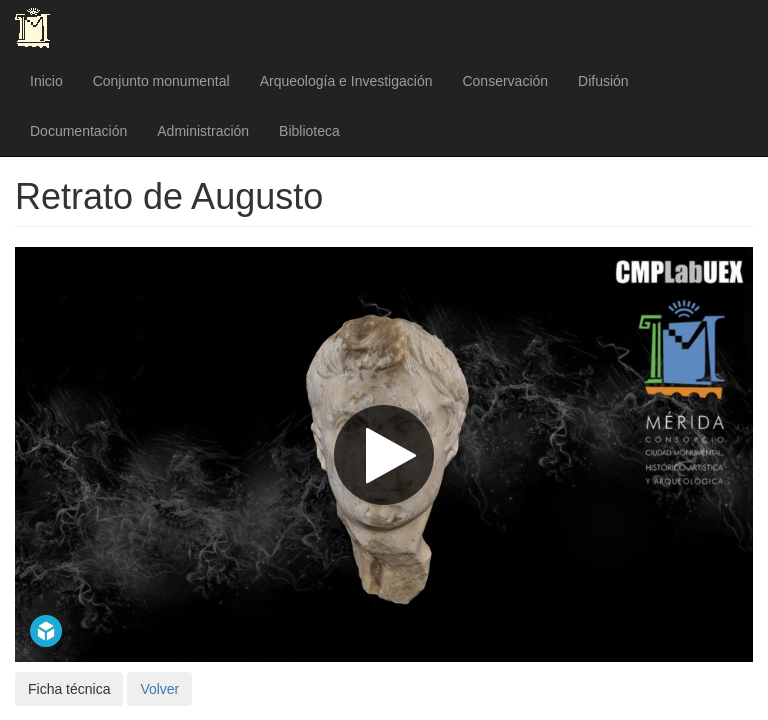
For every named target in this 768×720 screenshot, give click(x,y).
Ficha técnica (69, 689)
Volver (159, 689)
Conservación (505, 81)
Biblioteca (309, 131)
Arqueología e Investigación (346, 81)
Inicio (46, 81)
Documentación (78, 131)
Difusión (603, 81)
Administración (203, 131)
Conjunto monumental (161, 81)
